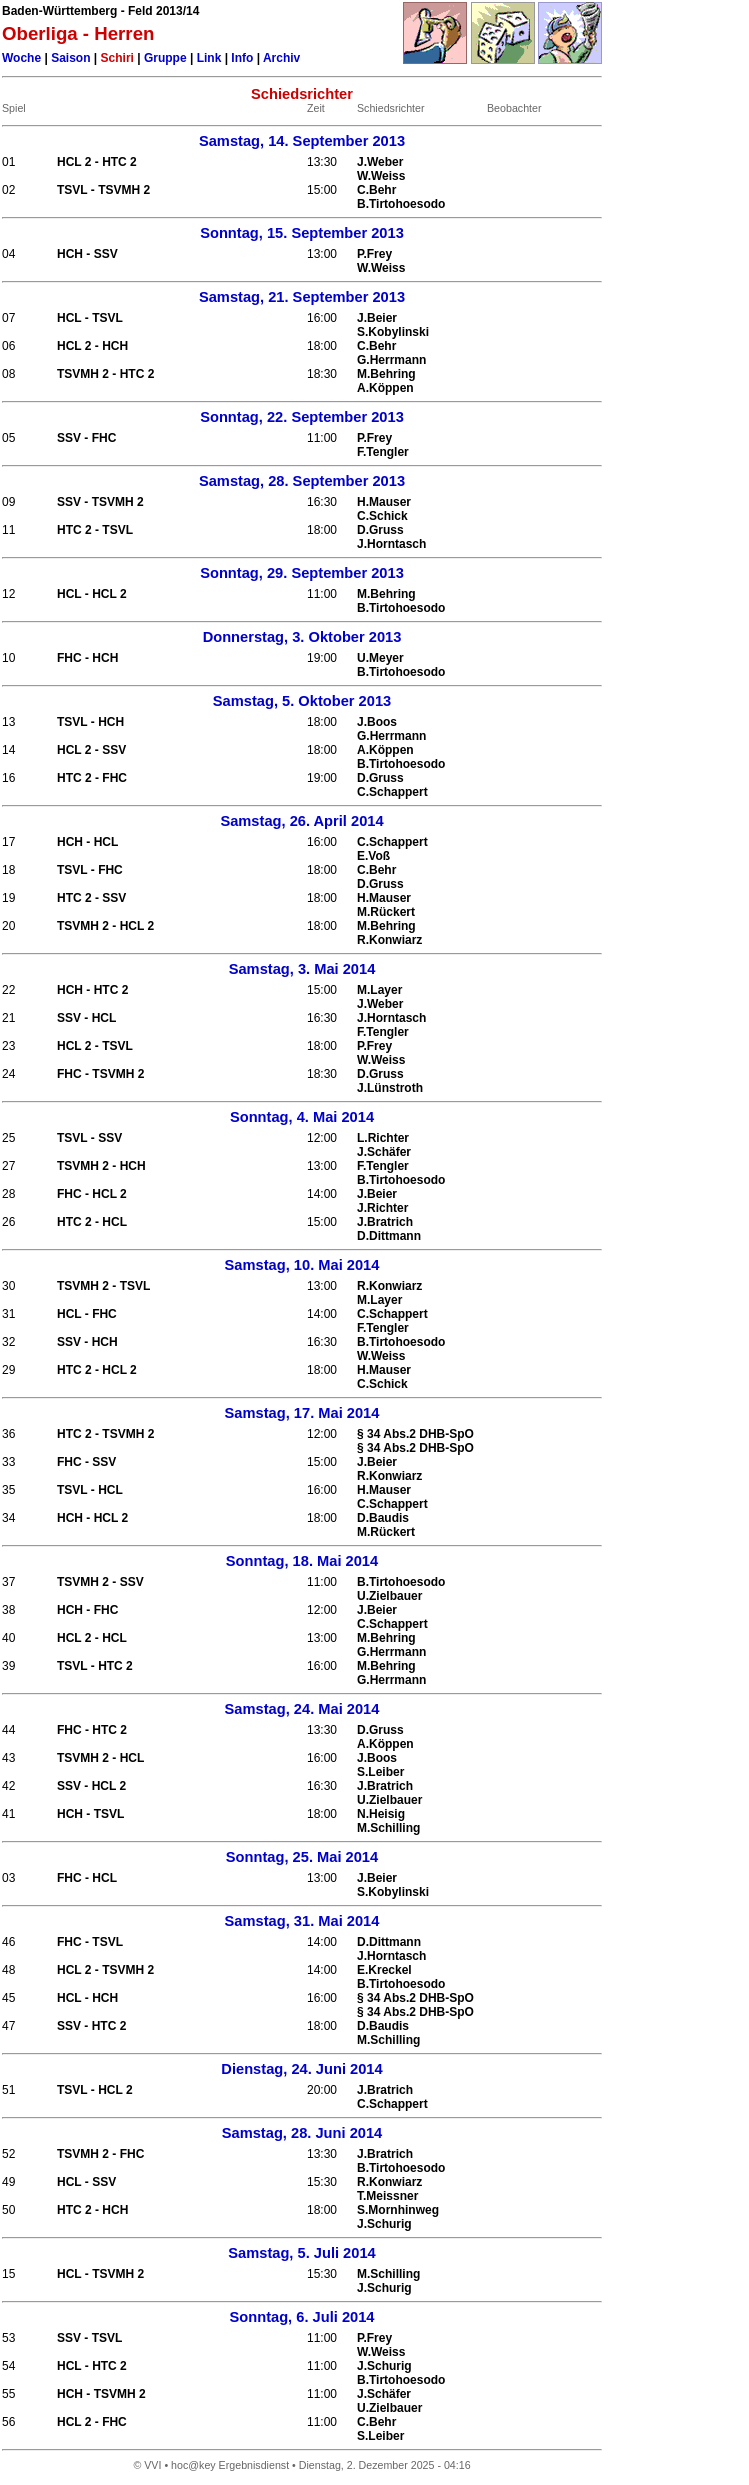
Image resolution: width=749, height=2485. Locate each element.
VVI (152, 2465)
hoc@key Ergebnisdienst (230, 2465)
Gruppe (165, 58)
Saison (70, 58)
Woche (21, 58)
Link (209, 58)
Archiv (281, 58)
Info (242, 58)
